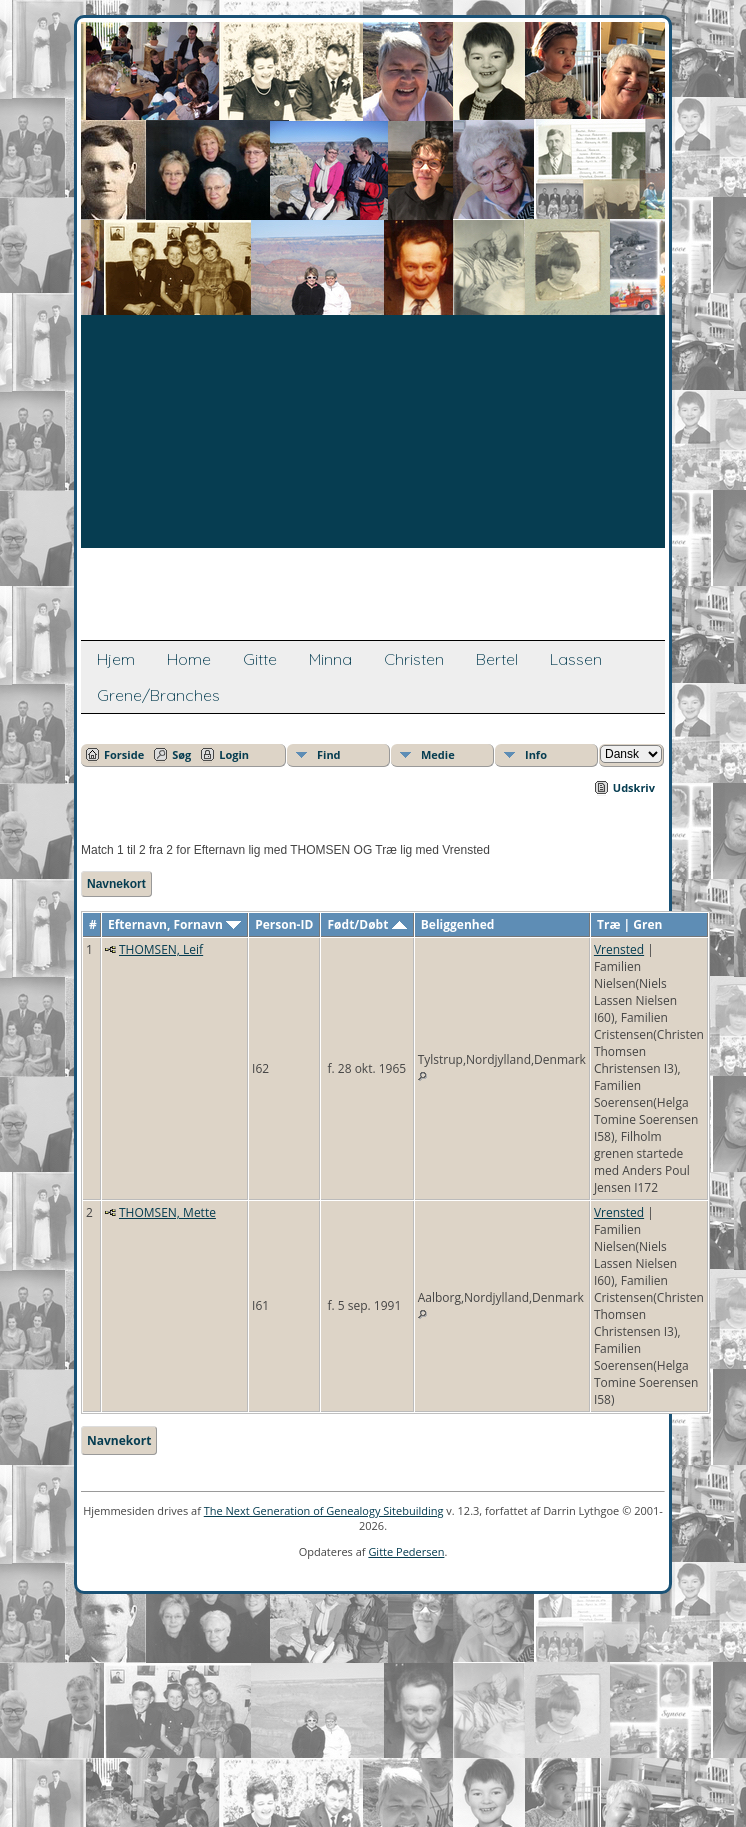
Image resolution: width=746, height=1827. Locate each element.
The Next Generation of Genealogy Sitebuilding (324, 1510)
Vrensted (619, 949)
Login (234, 754)
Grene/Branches (158, 695)
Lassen (576, 659)
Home (189, 659)
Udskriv (634, 787)
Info (536, 754)
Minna (330, 659)
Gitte (260, 659)
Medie (438, 754)
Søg (181, 754)
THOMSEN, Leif (161, 949)
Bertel (497, 659)
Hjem (116, 659)
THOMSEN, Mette (167, 1212)
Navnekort (116, 884)
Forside (124, 754)
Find (329, 754)
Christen (414, 659)
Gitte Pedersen (406, 1551)
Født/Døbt (367, 924)
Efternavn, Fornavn (174, 924)
